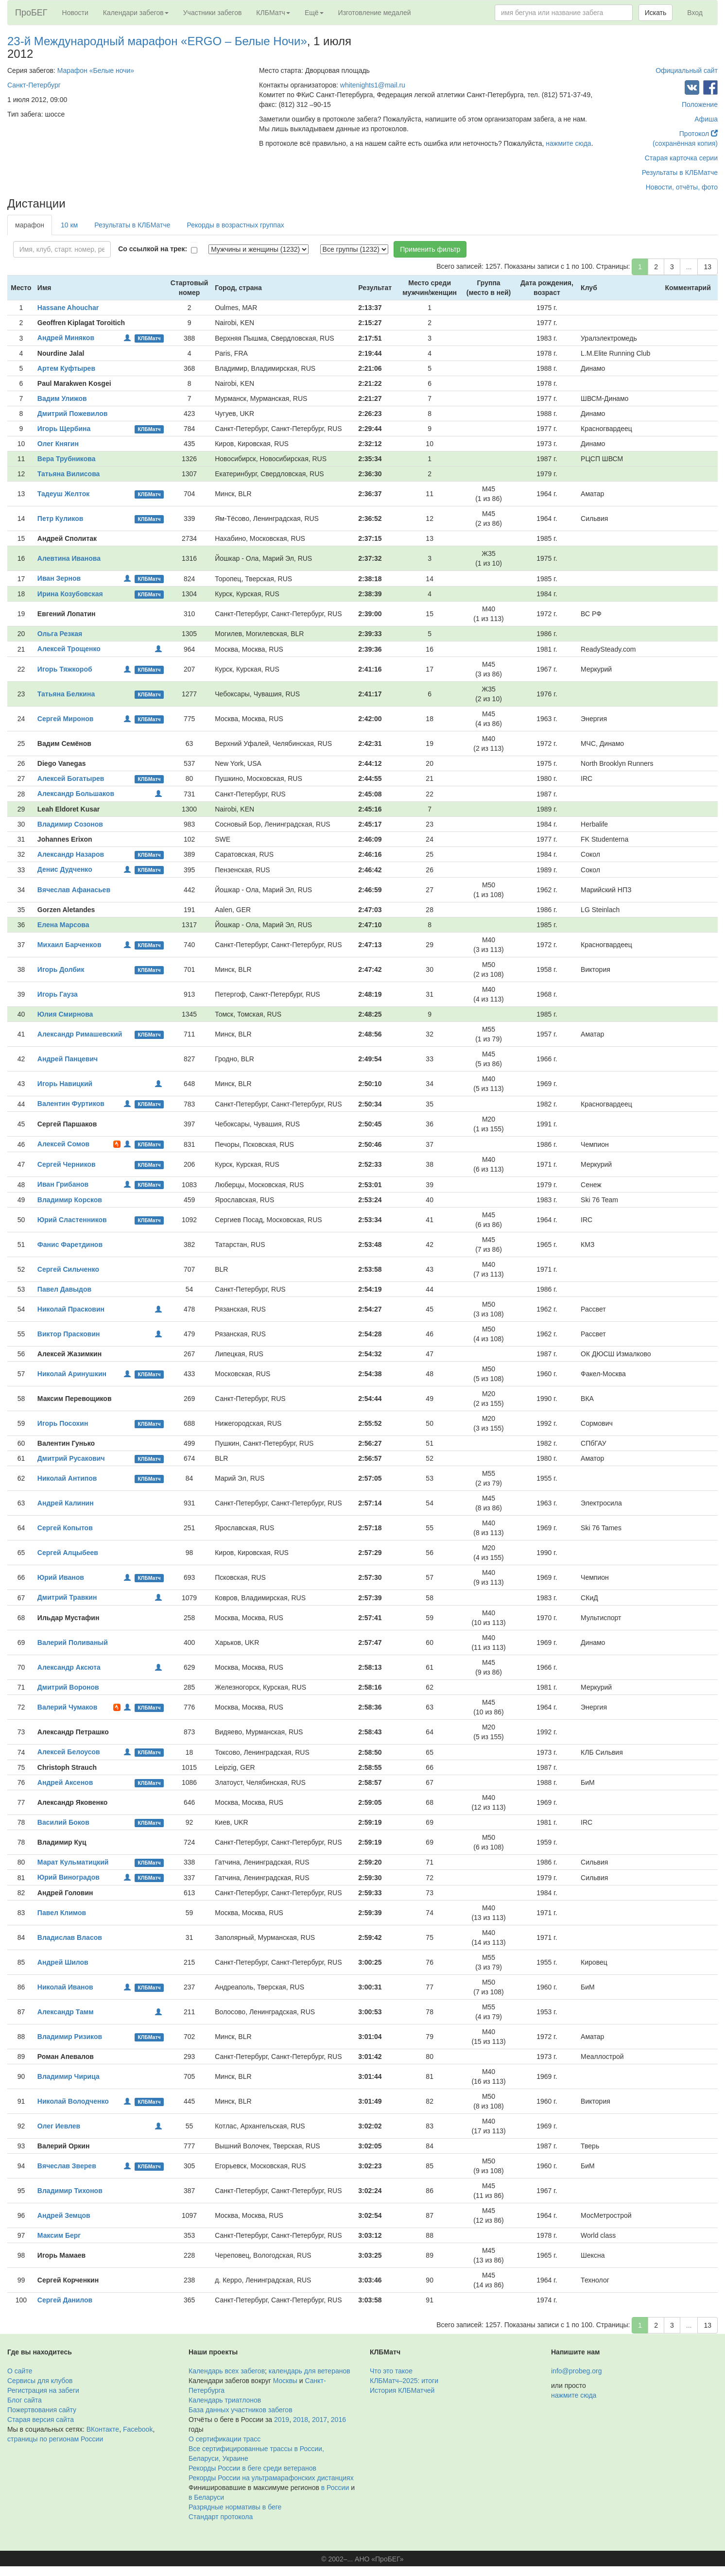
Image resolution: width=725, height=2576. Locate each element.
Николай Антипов (67, 1478)
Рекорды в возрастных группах (235, 225)
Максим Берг (59, 2235)
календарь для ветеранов (309, 2371)
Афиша (706, 119)
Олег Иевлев (58, 2126)
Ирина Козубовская (70, 594)
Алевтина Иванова (69, 558)
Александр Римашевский (79, 1034)
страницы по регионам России (55, 2439)
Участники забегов (212, 13)
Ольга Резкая (59, 634)
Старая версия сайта (40, 2419)
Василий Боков (63, 1822)
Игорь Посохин (62, 1423)
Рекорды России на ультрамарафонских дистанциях (271, 2478)
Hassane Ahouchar (68, 307)
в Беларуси (206, 2497)
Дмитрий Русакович (71, 1458)
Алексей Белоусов (68, 1752)
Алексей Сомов (63, 1144)
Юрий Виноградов (68, 1877)
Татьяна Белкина (66, 694)
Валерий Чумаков (67, 1707)
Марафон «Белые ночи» (95, 70)
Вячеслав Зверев (66, 2166)
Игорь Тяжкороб (64, 669)
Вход (695, 13)
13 (707, 267)
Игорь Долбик (61, 969)
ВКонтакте (102, 2429)
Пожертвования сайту (41, 2410)
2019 (281, 2419)
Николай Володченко (73, 2101)
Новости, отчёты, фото (682, 187)
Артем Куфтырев (66, 368)
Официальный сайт (687, 70)
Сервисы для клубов (40, 2381)
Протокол (698, 134)
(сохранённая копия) (685, 143)
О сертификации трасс (224, 2439)
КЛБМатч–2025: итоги (404, 2381)
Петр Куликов (60, 518)
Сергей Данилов (64, 2300)
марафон (29, 225)
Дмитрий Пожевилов (72, 413)
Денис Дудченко (64, 869)
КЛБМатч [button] (273, 13)
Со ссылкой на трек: (152, 249)
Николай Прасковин (70, 1309)
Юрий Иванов (60, 1577)
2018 (300, 2419)
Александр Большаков (75, 793)
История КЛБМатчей (402, 2390)
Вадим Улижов (62, 398)
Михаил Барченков (69, 945)
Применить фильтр (430, 249)
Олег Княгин (58, 444)
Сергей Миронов (65, 719)
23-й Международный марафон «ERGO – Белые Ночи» (157, 41)
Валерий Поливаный (72, 1642)
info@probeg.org (576, 2371)
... (689, 267)
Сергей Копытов (65, 1528)
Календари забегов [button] (136, 13)
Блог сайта (24, 2400)
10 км (69, 225)
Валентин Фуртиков (70, 1103)
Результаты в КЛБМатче (680, 172)
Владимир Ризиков (69, 2036)
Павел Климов (61, 1913)
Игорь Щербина (63, 428)
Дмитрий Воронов (68, 1687)
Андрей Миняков (65, 338)
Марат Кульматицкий (73, 1862)
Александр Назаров (70, 854)
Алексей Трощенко (69, 649)
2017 (319, 2419)
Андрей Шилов (62, 1962)
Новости (75, 13)
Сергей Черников (66, 1164)
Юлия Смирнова (65, 1014)
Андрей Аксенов (65, 1782)
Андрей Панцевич (67, 1059)
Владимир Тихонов (70, 2191)
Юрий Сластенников (72, 1220)
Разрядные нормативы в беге (235, 2507)
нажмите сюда (568, 143)
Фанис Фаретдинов (70, 1244)
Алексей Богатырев (70, 778)
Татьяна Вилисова (68, 474)
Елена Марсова (63, 925)
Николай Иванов (65, 1987)
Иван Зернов (59, 578)
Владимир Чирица (68, 2076)
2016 (338, 2419)
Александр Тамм (65, 2012)
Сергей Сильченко (68, 1269)
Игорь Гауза (57, 994)
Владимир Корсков (69, 1200)
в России (335, 2487)
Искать (656, 13)
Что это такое (391, 2371)
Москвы (285, 2381)
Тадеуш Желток (63, 494)
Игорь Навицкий (64, 1084)
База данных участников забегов (241, 2410)
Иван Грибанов (62, 1184)
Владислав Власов (69, 1937)
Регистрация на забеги (43, 2390)
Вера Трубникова (66, 459)
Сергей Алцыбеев (67, 1552)
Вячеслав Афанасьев (73, 890)
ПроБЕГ (31, 12)
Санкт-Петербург (34, 85)
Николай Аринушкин (71, 1374)
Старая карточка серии (681, 158)
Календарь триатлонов (225, 2400)
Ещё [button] (314, 13)
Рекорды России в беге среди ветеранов (252, 2468)
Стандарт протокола (221, 2517)
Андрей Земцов (63, 2215)
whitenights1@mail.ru (372, 85)
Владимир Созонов (70, 824)
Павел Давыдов (64, 1289)
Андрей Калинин (65, 1503)
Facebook (138, 2429)
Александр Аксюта (69, 1667)
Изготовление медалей (374, 13)
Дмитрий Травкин (67, 1597)
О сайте (19, 2371)
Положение (700, 104)
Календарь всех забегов (227, 2371)
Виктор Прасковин (68, 1334)
